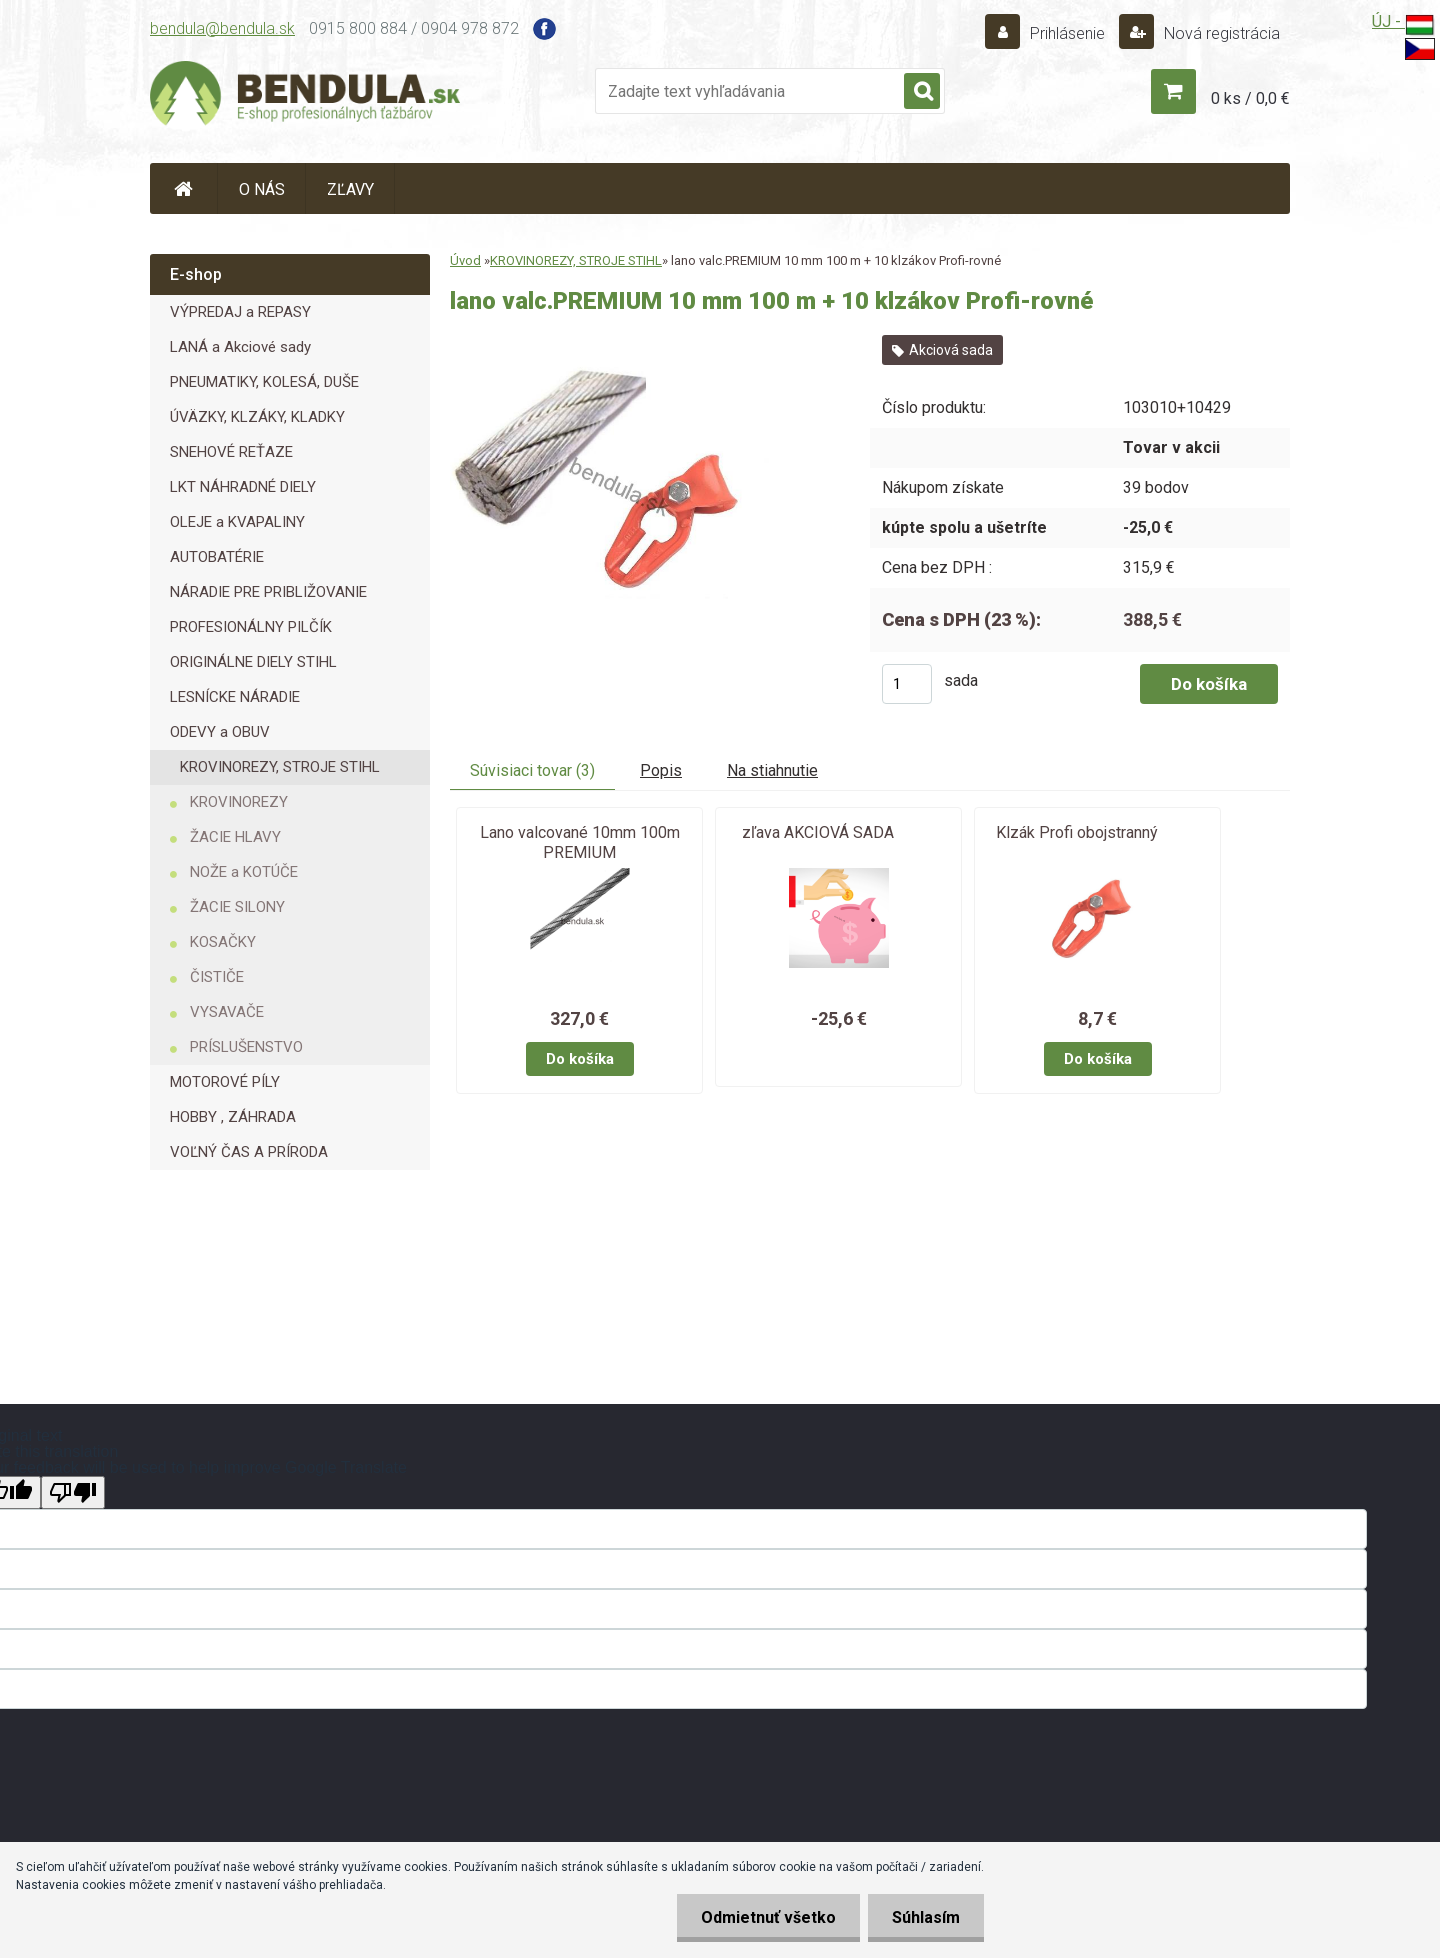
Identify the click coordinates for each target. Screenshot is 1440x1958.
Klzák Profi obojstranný (1077, 832)
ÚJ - (1403, 26)
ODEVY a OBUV (220, 732)
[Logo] (305, 96)
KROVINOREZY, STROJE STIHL (280, 767)
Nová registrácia (1220, 33)
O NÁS (262, 189)
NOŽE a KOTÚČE (244, 872)
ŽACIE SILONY (237, 907)
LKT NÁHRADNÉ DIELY (243, 487)
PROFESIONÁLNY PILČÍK (251, 627)
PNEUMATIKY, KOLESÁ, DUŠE (264, 382)
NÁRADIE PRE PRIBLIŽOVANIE (268, 592)
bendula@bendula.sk (222, 28)
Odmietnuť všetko (765, 1917)
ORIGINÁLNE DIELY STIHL (253, 662)
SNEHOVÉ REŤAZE (231, 452)
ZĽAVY (350, 189)
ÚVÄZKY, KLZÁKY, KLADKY (257, 417)
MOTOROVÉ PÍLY (225, 1082)
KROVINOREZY (239, 802)
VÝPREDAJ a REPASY (240, 312)
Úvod (465, 260)
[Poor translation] (73, 1492)
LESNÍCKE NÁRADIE (235, 697)
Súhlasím (925, 1917)
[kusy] (907, 684)
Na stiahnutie (772, 770)
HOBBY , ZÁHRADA (233, 1117)
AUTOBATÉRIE (217, 557)
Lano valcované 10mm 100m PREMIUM (580, 842)
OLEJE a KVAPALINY (237, 522)
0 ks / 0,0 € (1250, 98)
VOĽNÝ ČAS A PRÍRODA (249, 1152)
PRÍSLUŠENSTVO (246, 1047)
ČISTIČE (217, 977)
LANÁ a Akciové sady (240, 347)
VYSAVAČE (227, 1012)
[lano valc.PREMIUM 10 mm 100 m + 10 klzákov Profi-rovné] (612, 342)
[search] (922, 92)
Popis (661, 770)
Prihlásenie (1067, 33)
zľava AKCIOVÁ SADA (818, 832)
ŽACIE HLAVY (235, 837)
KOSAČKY (223, 942)
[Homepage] (184, 188)
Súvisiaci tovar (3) (532, 770)
